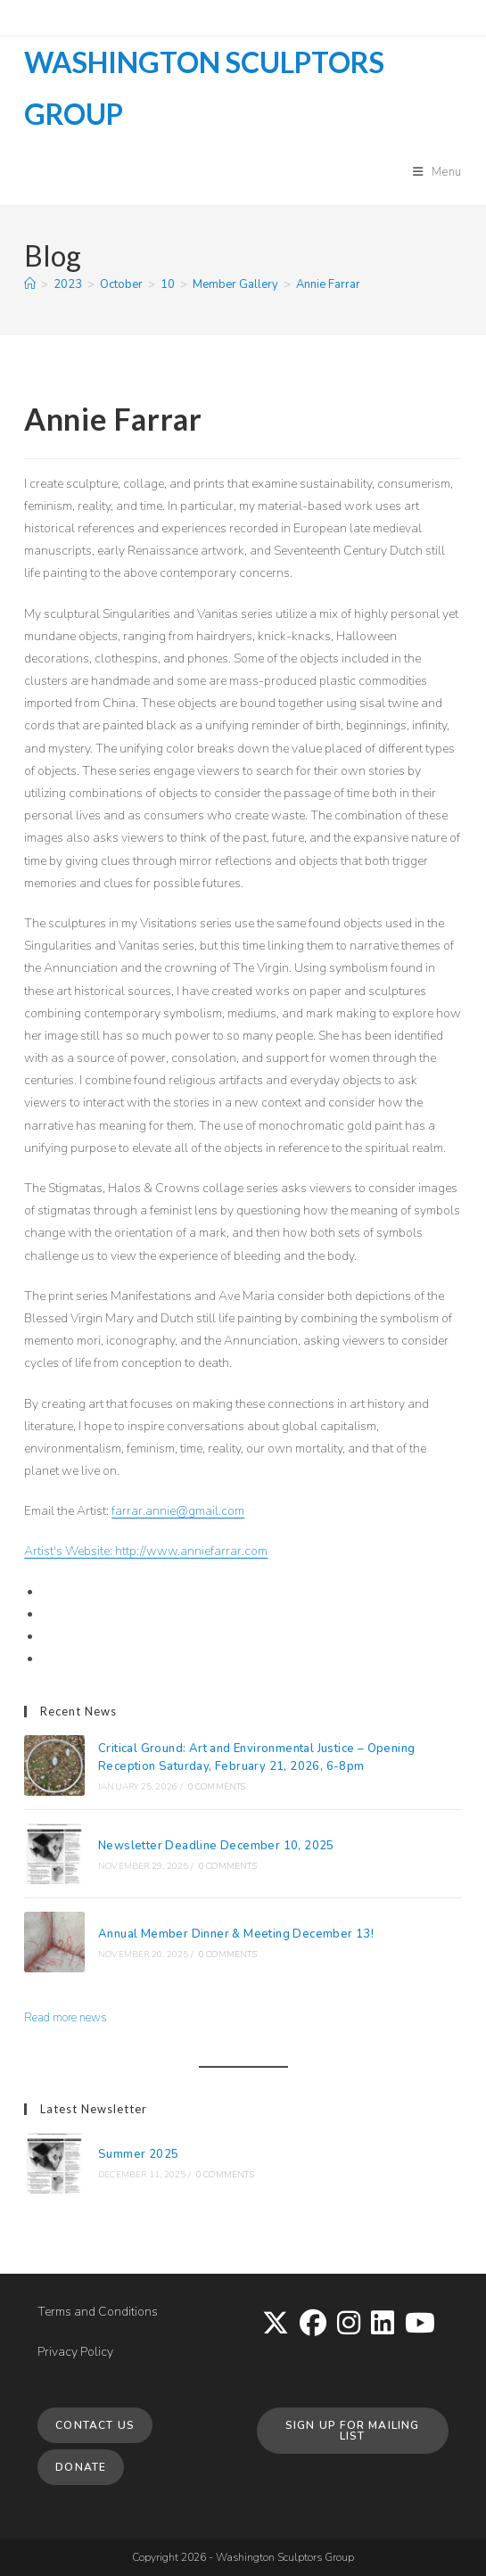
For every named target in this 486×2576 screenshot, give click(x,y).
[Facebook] (313, 2324)
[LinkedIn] (382, 2324)
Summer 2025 (138, 2154)
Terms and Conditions (97, 2311)
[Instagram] (348, 2324)
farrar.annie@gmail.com (177, 1510)
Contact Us (95, 2425)
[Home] (30, 284)
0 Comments (217, 1787)
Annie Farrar (328, 284)
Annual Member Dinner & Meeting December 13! (236, 1934)
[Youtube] (420, 2324)
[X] (275, 2324)
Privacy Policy (75, 2351)
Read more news (65, 2018)
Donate (80, 2467)
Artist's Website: (69, 1551)
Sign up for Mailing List (352, 2430)
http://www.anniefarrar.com (191, 1551)
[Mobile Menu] (437, 172)
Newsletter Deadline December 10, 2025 (216, 1846)
